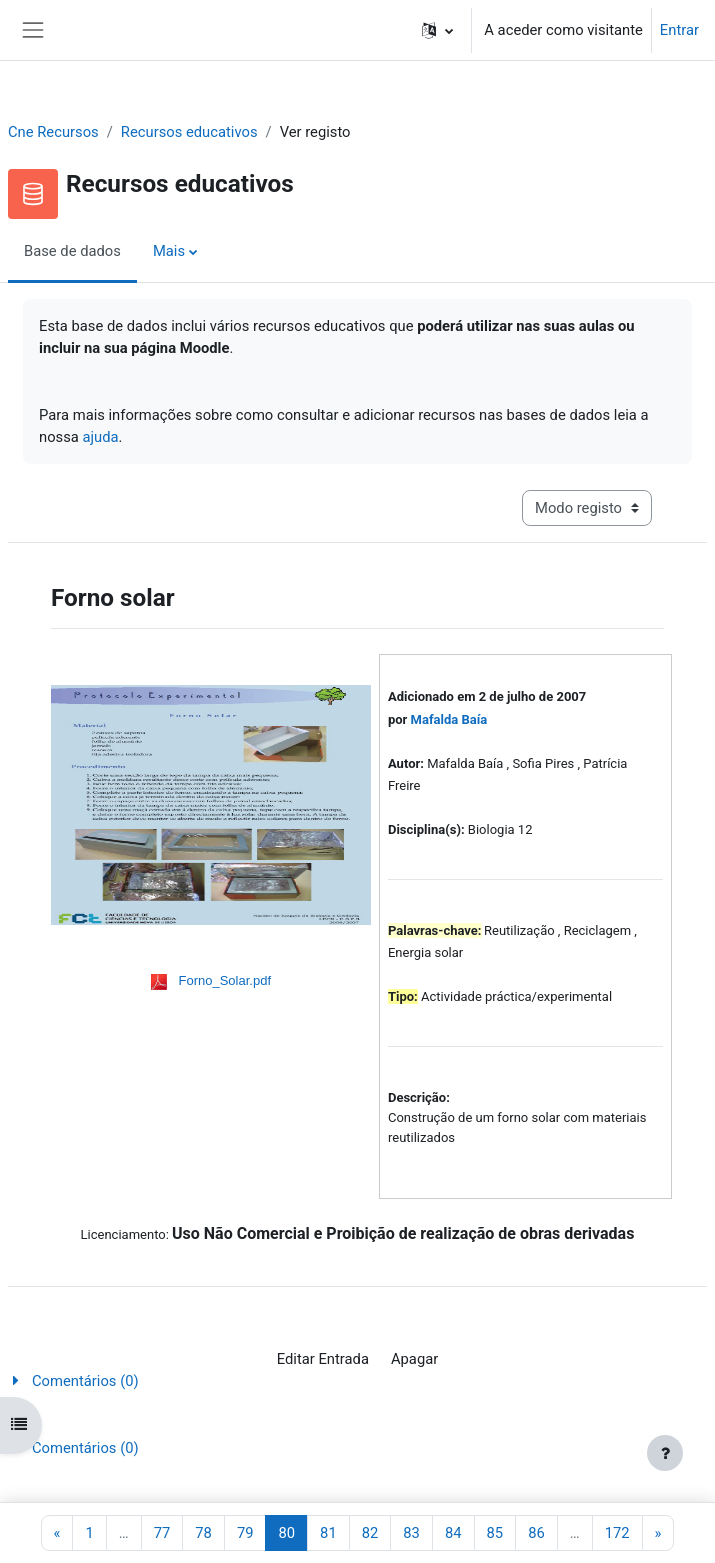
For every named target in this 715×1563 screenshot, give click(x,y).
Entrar (679, 30)
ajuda (101, 437)
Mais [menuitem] (169, 251)
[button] (437, 30)
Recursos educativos (189, 132)
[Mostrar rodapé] (665, 1453)
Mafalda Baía (449, 719)
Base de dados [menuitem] (72, 251)
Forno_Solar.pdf (225, 980)
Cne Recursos (53, 132)
